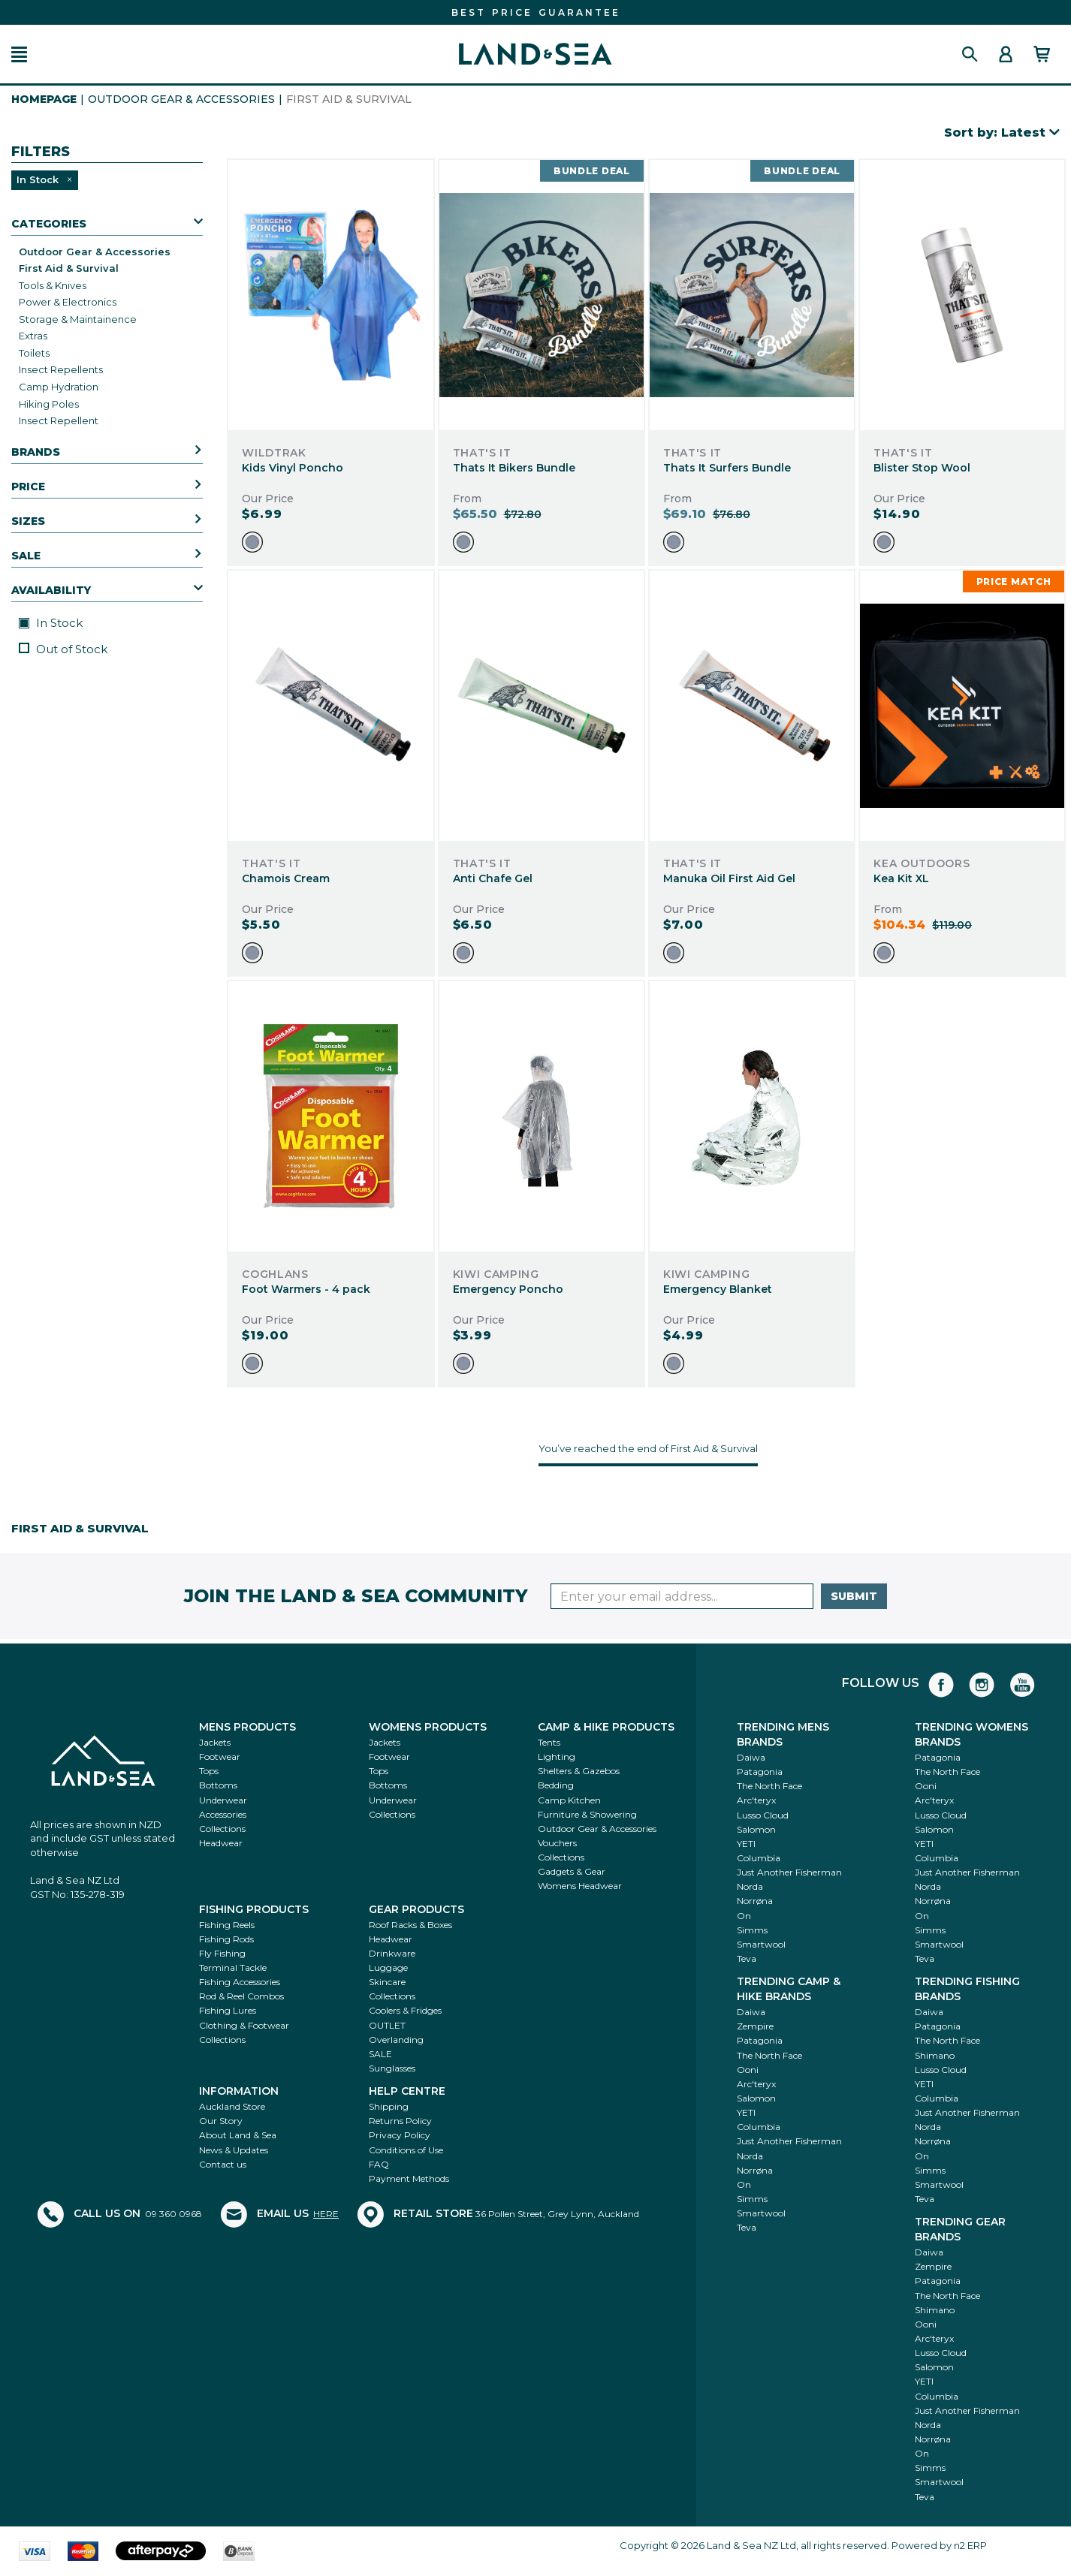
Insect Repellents (61, 369)
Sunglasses (392, 2068)
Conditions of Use (406, 2150)
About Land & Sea (237, 2135)
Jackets (215, 1742)
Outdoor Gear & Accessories (181, 99)
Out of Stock (63, 649)
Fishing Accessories (239, 1981)
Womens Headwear (580, 1885)
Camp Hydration (58, 387)
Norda (750, 1886)
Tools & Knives (52, 285)
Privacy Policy (399, 2135)
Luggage (388, 1967)
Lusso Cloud (763, 1815)
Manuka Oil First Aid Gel (729, 878)
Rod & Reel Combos (241, 1996)
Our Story (221, 2120)
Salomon (756, 1829)
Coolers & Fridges (405, 2010)
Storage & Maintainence (78, 319)
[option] (252, 542)
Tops (209, 1770)
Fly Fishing (222, 1953)
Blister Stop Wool (921, 468)
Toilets (34, 353)
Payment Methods (409, 2178)
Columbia (758, 1857)
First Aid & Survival (69, 268)
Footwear (219, 1756)
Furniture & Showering (587, 1814)
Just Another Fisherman (789, 1872)
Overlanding (396, 2039)
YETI (746, 1843)
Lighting (556, 1756)
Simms (752, 1930)
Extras (33, 336)
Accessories (222, 1814)
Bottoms (218, 1785)
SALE (380, 2053)
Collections (222, 1828)
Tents (549, 1742)
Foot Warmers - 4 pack (306, 1289)
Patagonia (760, 1771)
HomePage (44, 99)
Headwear (221, 1842)
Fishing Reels (227, 1924)
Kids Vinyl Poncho (292, 468)
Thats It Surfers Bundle (727, 468)
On (744, 1915)
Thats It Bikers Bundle (514, 468)
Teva (746, 1958)
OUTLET (387, 2025)
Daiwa (751, 1757)
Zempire (755, 2026)
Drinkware (392, 1953)
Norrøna (755, 1900)
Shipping (389, 2106)
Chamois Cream (286, 878)
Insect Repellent (58, 420)
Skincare (387, 1981)
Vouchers (557, 1842)
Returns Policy (400, 2120)
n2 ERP (970, 2545)
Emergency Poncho (508, 1289)
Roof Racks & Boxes (410, 1924)
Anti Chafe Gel (492, 878)
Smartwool (761, 1944)
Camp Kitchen (569, 1800)
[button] (19, 54)
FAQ (379, 2164)
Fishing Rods (226, 1939)
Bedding (556, 1785)
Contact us (222, 2164)
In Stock (51, 623)
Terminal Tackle (233, 1967)
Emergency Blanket (717, 1289)
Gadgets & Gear (571, 1871)
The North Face (769, 1785)
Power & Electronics (67, 302)
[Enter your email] (682, 1596)
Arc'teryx (756, 1800)
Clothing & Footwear (244, 2025)
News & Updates (233, 2150)
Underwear (223, 1800)
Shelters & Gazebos (579, 1770)
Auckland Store (232, 2106)
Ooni (926, 1785)
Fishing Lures (227, 2010)
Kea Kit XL (901, 878)
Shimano (935, 2055)
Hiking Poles (49, 404)
